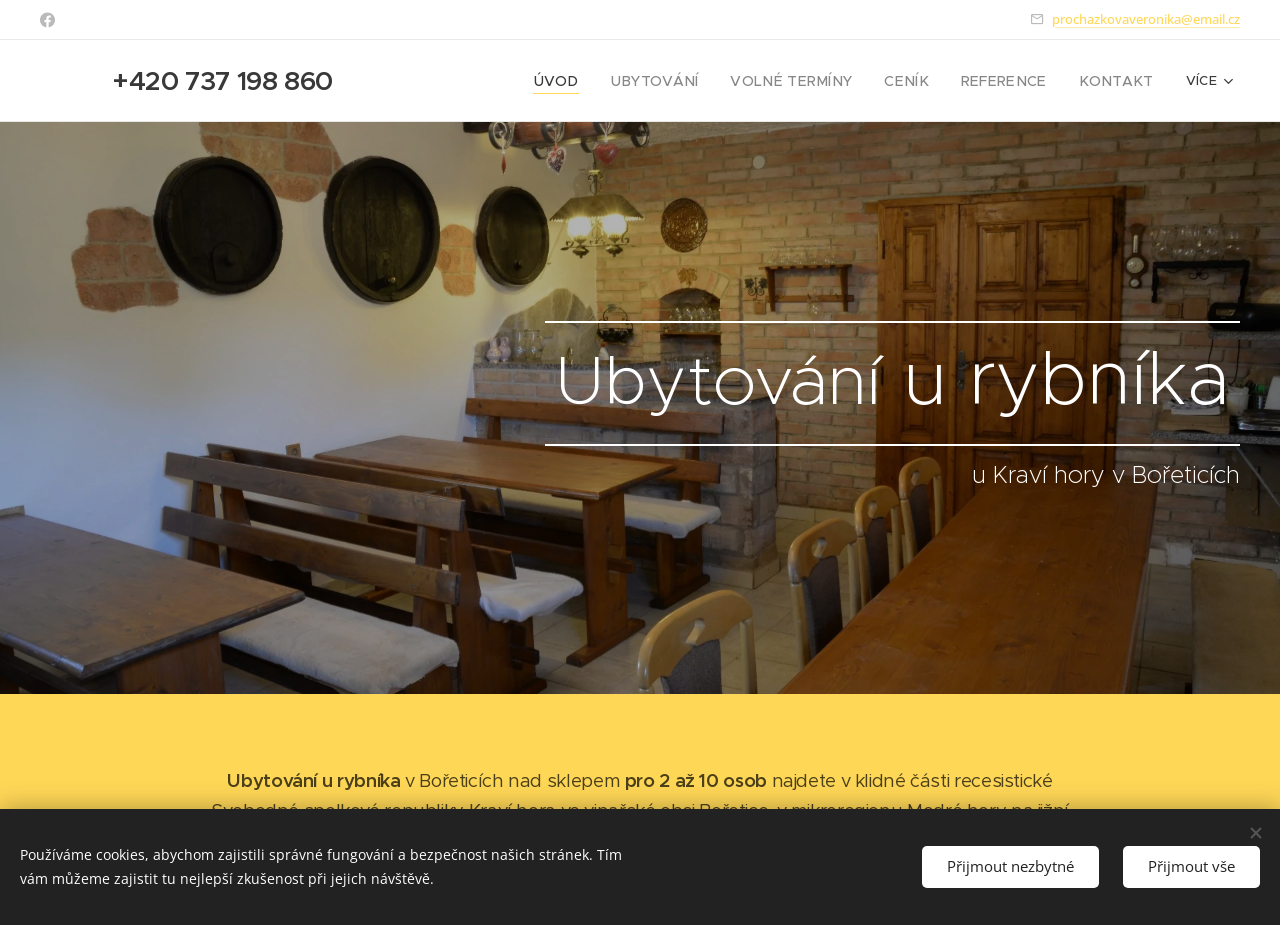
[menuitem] (550, 81)
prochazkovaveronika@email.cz (1146, 19)
